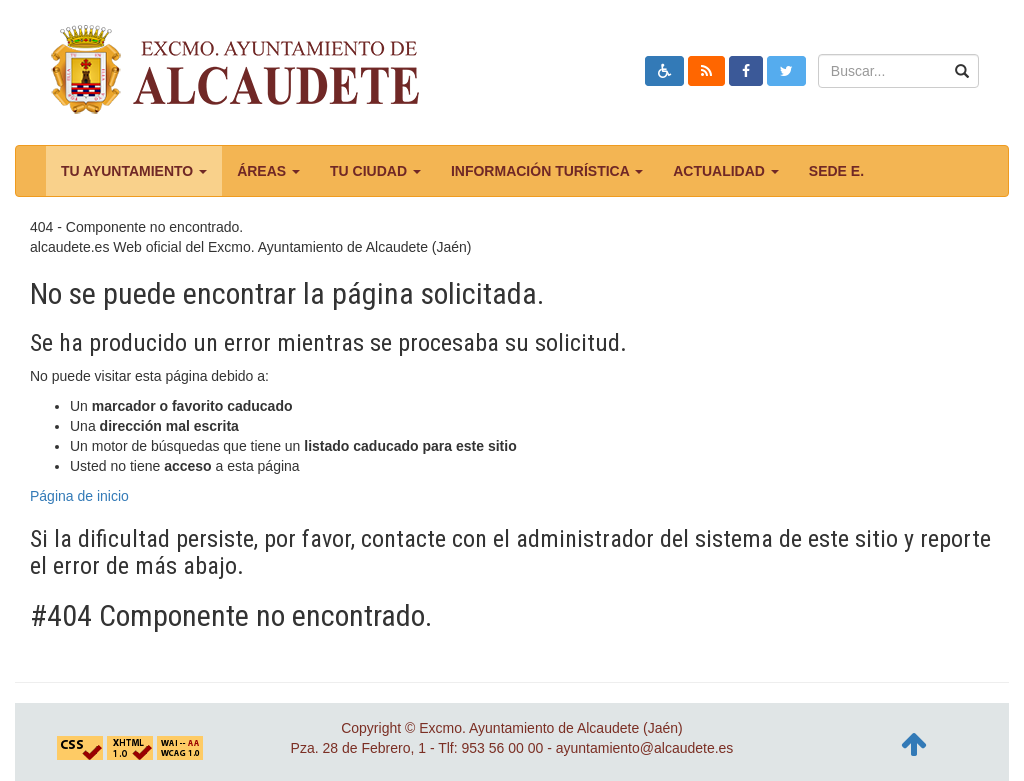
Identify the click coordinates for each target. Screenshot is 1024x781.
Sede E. (836, 171)
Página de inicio (79, 496)
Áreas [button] (268, 171)
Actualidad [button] (726, 171)
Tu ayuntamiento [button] (134, 171)
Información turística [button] (547, 171)
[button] (664, 71)
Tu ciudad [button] (375, 171)
